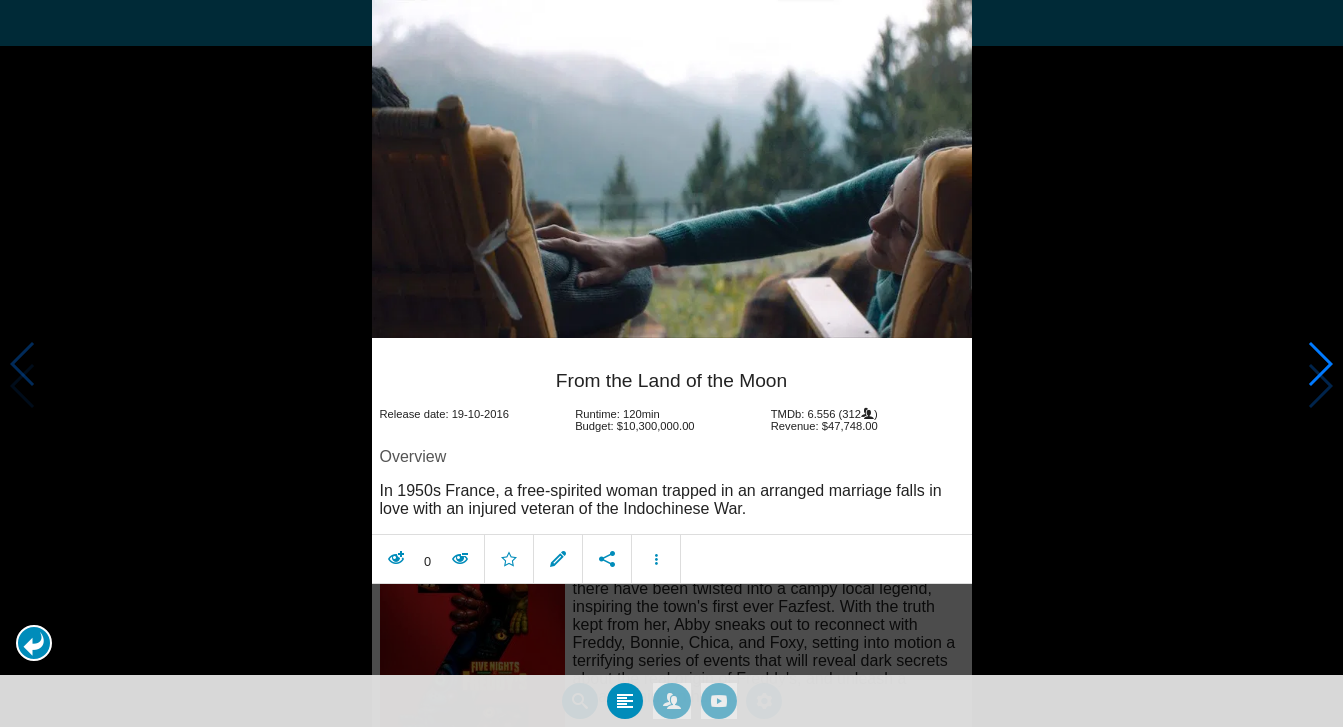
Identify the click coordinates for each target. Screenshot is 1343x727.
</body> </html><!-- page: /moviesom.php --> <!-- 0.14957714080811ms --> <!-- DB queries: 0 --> (671, 363)
